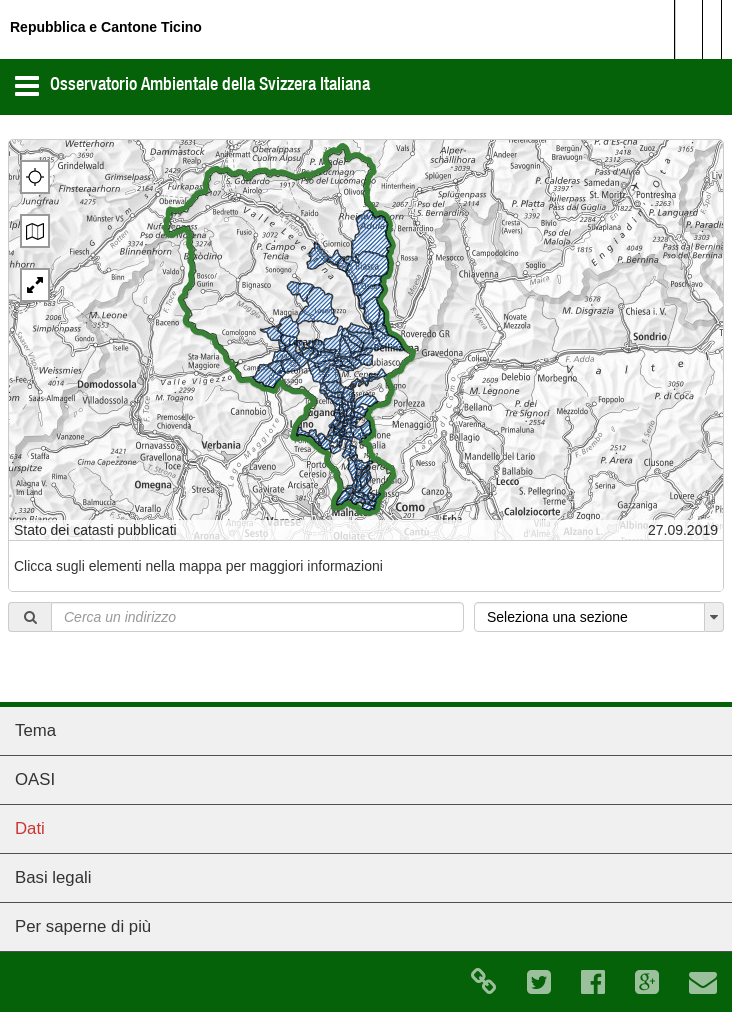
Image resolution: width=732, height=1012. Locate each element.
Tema (35, 730)
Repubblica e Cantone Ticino (106, 27)
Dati (30, 828)
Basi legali (53, 877)
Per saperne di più (83, 926)
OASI (35, 779)
